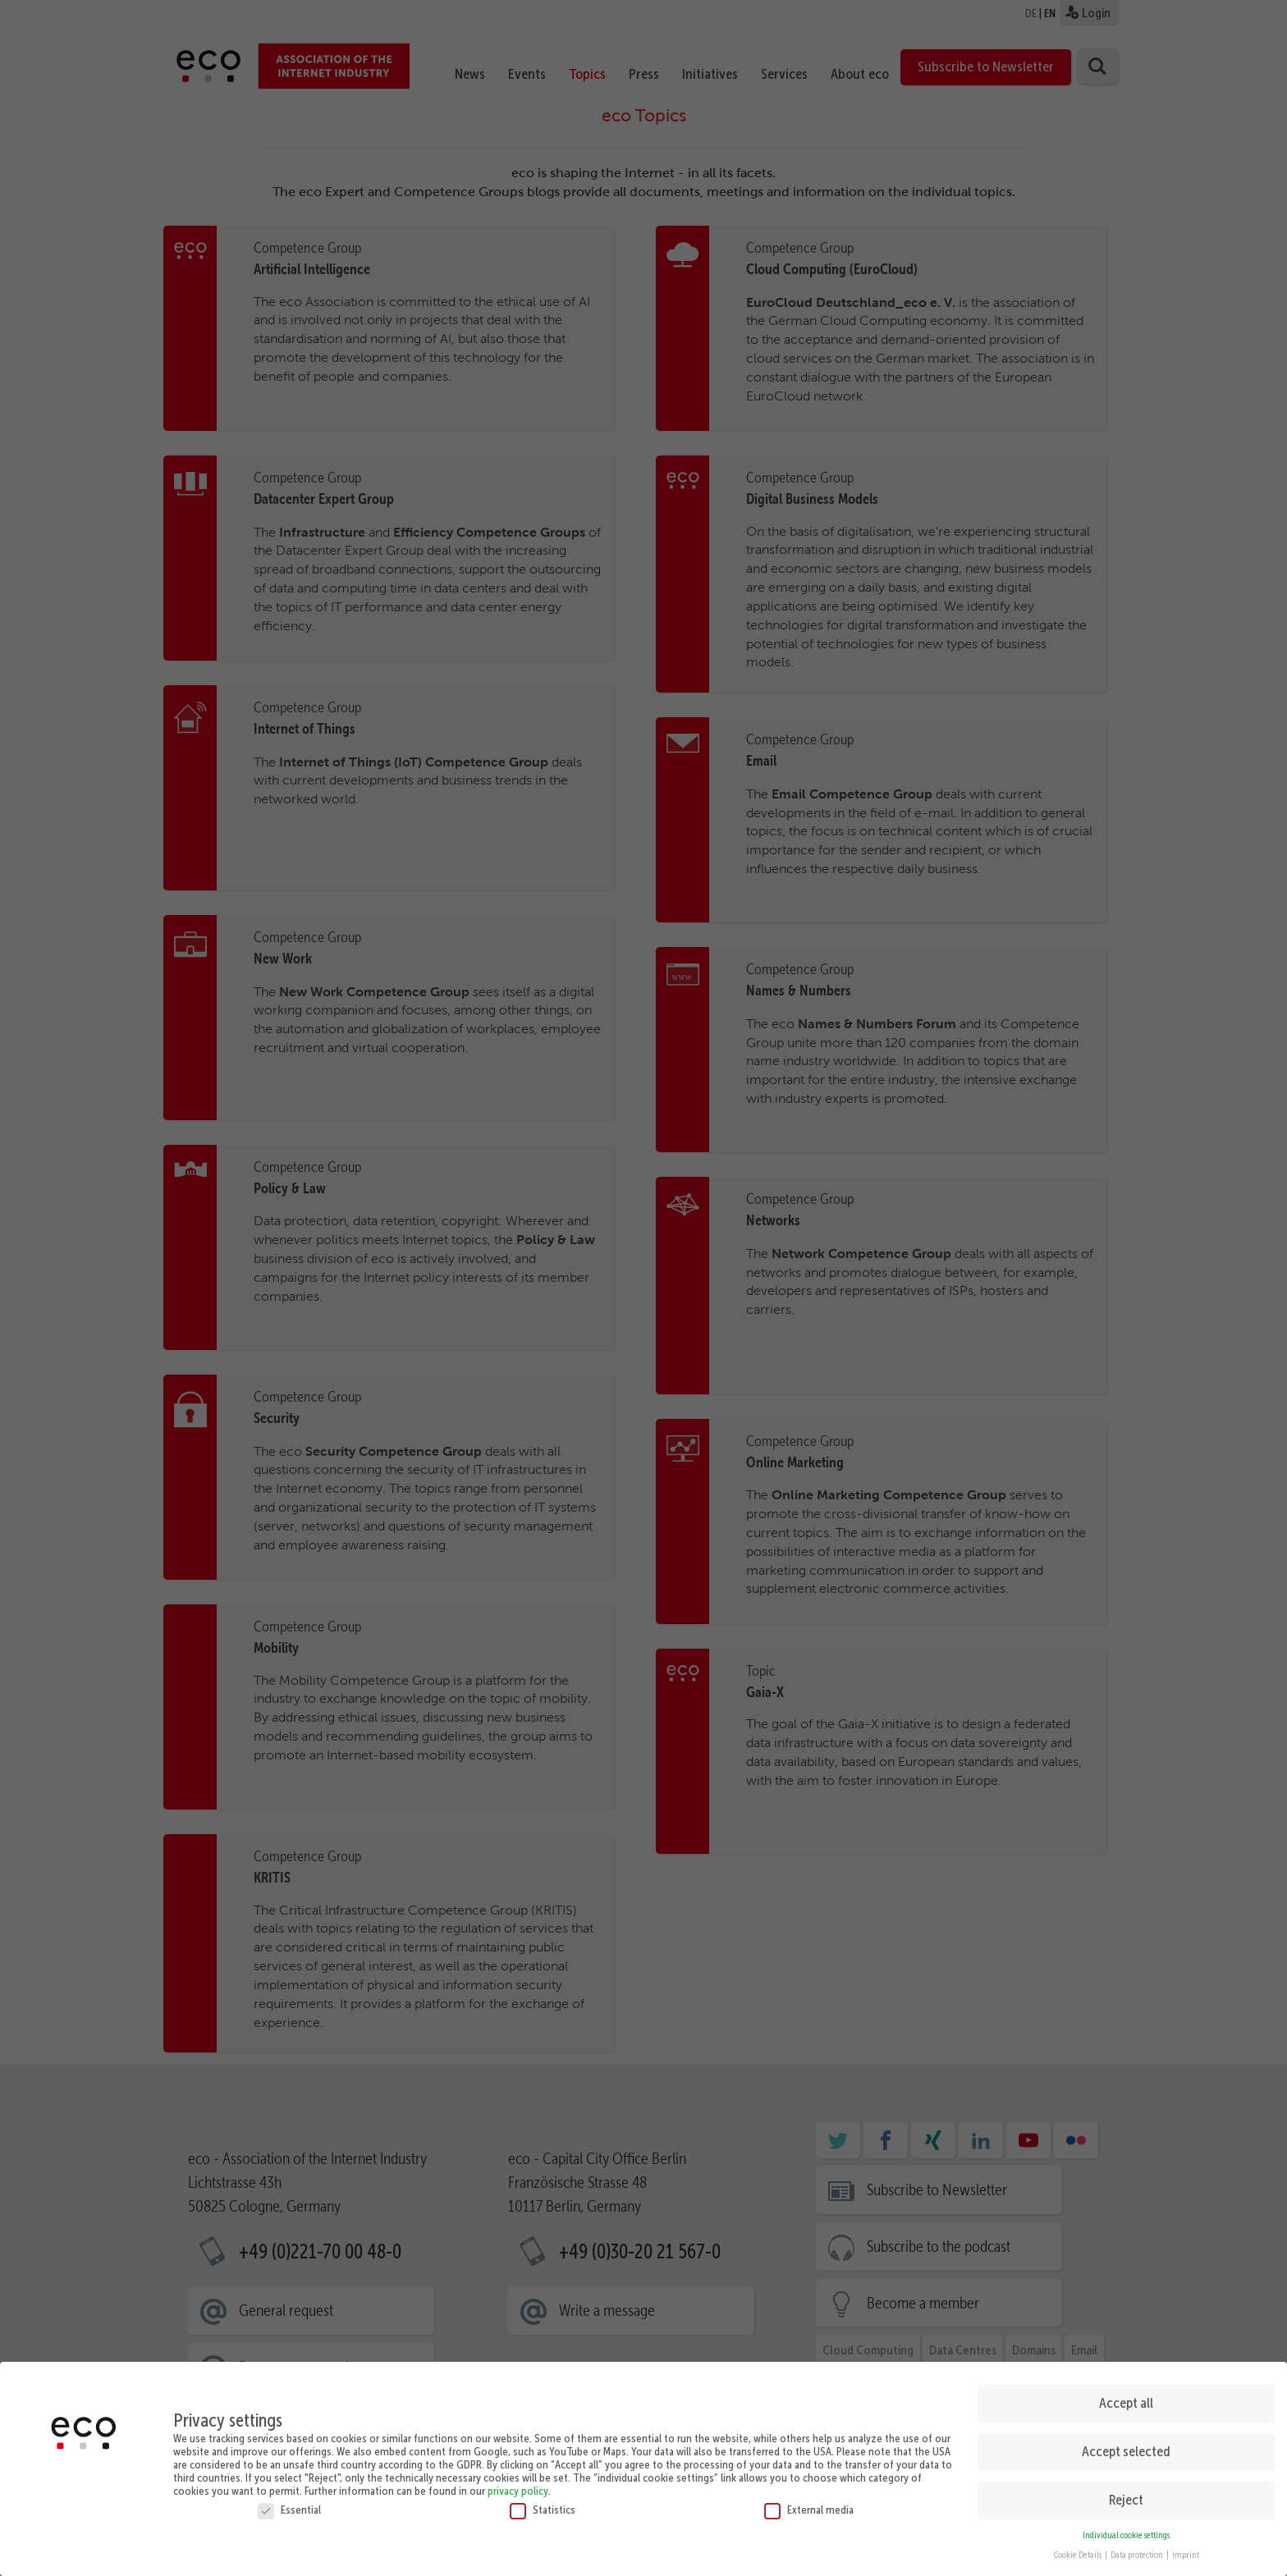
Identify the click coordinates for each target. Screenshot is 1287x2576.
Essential (289, 2503)
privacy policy (518, 2484)
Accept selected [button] (1126, 2446)
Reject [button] (1126, 2495)
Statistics (542, 2503)
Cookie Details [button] (1078, 2550)
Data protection (1138, 2550)
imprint (1185, 2550)
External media (809, 2503)
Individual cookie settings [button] (1126, 2529)
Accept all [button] (1126, 2398)
